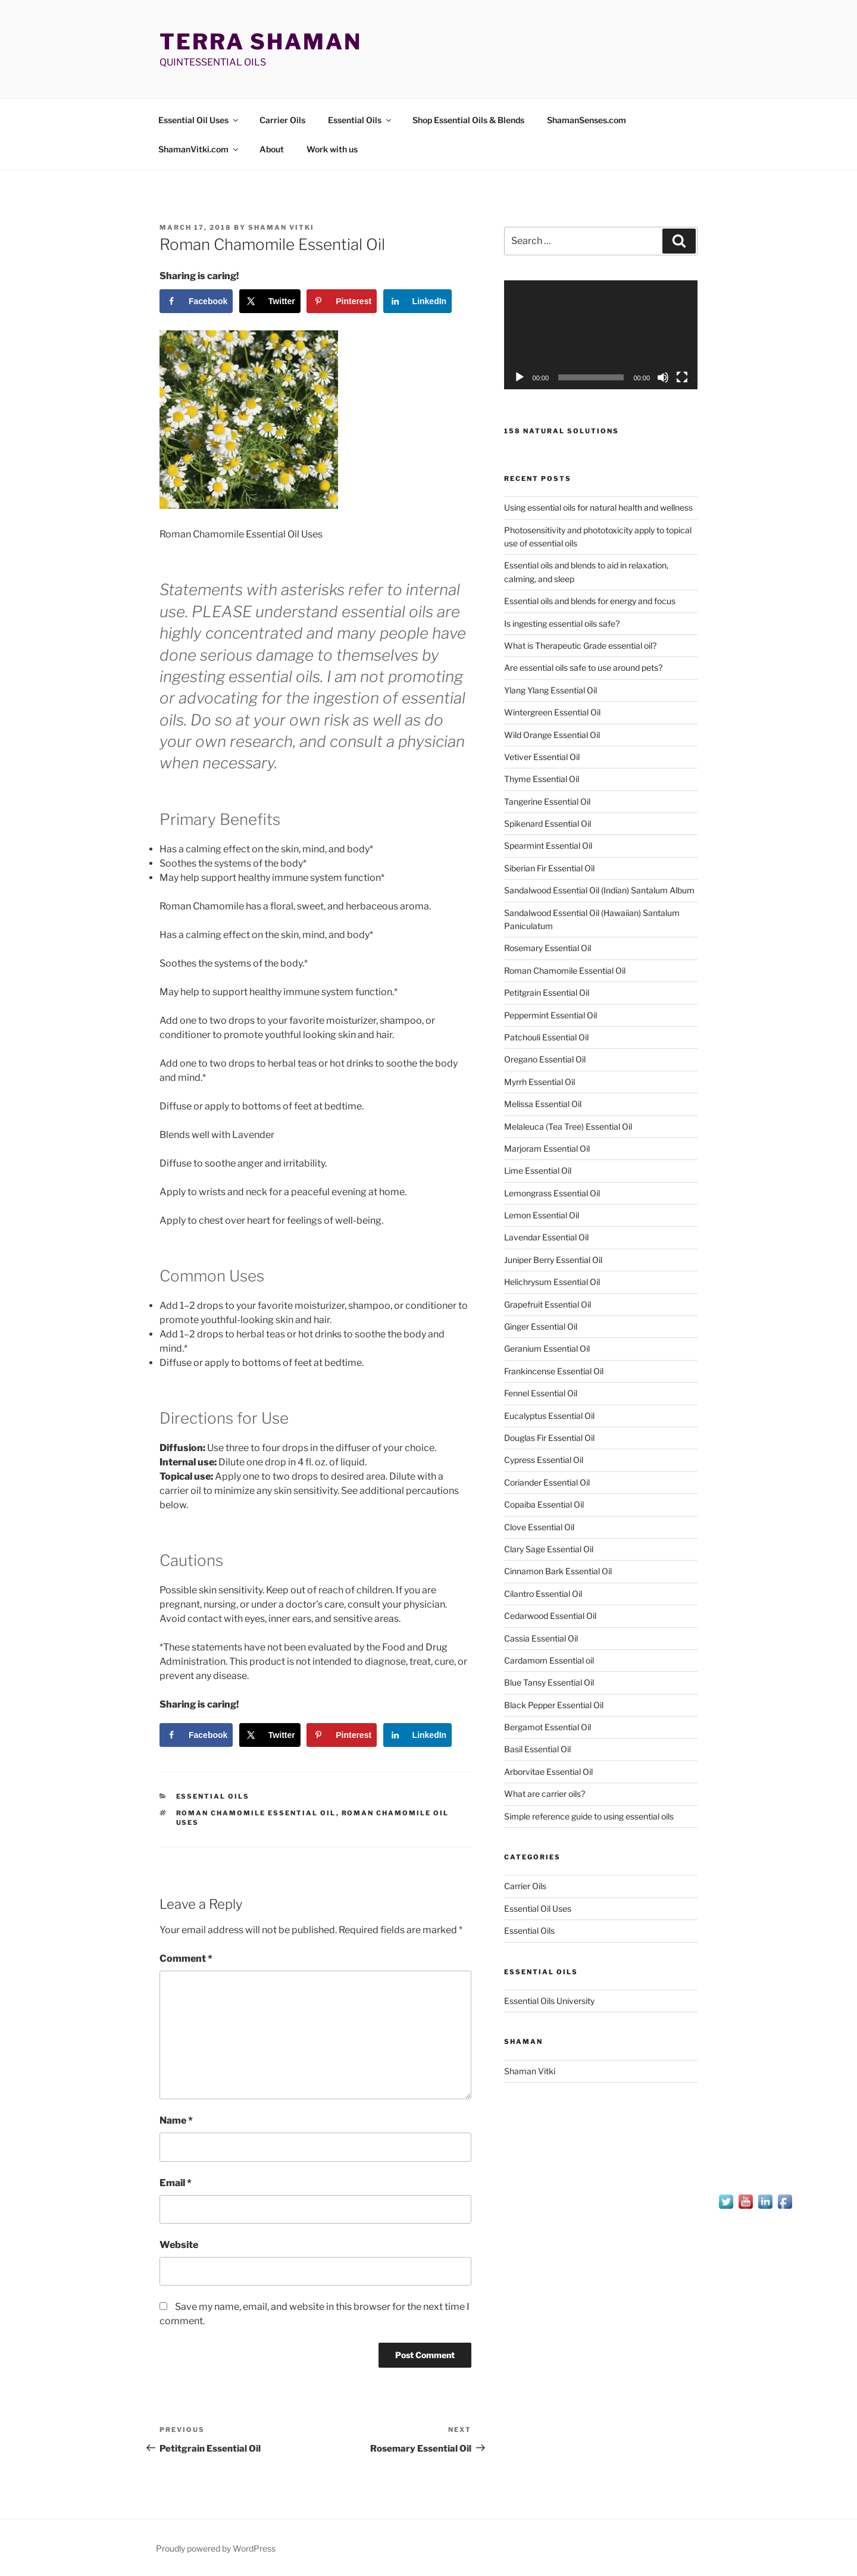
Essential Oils (360, 120)
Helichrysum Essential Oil (552, 1282)
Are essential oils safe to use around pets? (583, 667)
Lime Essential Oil (537, 1170)
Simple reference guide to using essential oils (589, 1816)
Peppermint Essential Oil (550, 1015)
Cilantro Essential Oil (543, 1594)
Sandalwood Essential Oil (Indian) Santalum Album (599, 890)
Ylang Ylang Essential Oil (550, 690)
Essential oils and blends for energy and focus (589, 601)
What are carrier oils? (544, 1794)
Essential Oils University (549, 2001)
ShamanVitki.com (199, 149)
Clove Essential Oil (539, 1527)
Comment (185, 1958)
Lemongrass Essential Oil (552, 1193)
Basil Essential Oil (537, 1749)
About (271, 149)
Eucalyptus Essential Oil (549, 1416)
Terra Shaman (260, 42)
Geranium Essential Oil (547, 1348)
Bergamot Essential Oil (547, 1727)
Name (176, 2120)
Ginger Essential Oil (540, 1326)
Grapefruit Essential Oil (547, 1304)
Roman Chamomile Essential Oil (256, 1813)
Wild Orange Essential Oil (552, 735)
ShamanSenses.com (586, 120)
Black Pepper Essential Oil (553, 1705)
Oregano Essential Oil (545, 1059)
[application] (601, 334)
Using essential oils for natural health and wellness (598, 507)
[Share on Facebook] (196, 301)
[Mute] (663, 377)
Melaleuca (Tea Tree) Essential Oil (568, 1126)
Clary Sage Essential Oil (548, 1549)
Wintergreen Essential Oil (552, 712)
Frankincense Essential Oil (553, 1371)
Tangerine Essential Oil (547, 801)
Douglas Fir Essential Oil (549, 1438)
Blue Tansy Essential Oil (549, 1682)
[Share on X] (270, 301)
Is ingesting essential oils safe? (562, 623)
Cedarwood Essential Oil (550, 1616)
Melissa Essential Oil (542, 1104)
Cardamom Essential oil (549, 1660)
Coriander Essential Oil (547, 1482)
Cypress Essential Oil (543, 1460)
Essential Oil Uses (199, 120)
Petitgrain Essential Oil (546, 992)
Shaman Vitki (281, 227)
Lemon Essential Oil (541, 1215)
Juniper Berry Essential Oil (553, 1260)
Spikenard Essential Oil (547, 823)
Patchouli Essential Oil (546, 1037)
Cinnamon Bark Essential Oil (558, 1571)
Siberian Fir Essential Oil (549, 868)
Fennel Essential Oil (540, 1393)
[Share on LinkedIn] (417, 301)
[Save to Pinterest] (341, 301)
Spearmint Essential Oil (548, 845)
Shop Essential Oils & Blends (468, 120)
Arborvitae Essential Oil (548, 1772)
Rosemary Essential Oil (547, 948)
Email (175, 2183)
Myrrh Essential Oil (539, 1082)
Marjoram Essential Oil (547, 1148)
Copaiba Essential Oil (544, 1504)
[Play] (520, 377)
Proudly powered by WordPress (216, 2548)
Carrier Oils (282, 120)
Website (178, 2244)
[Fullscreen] (682, 377)
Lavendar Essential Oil (546, 1237)
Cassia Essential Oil (541, 1638)
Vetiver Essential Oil (542, 757)
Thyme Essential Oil (541, 779)
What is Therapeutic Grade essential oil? (580, 645)
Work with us (332, 149)
